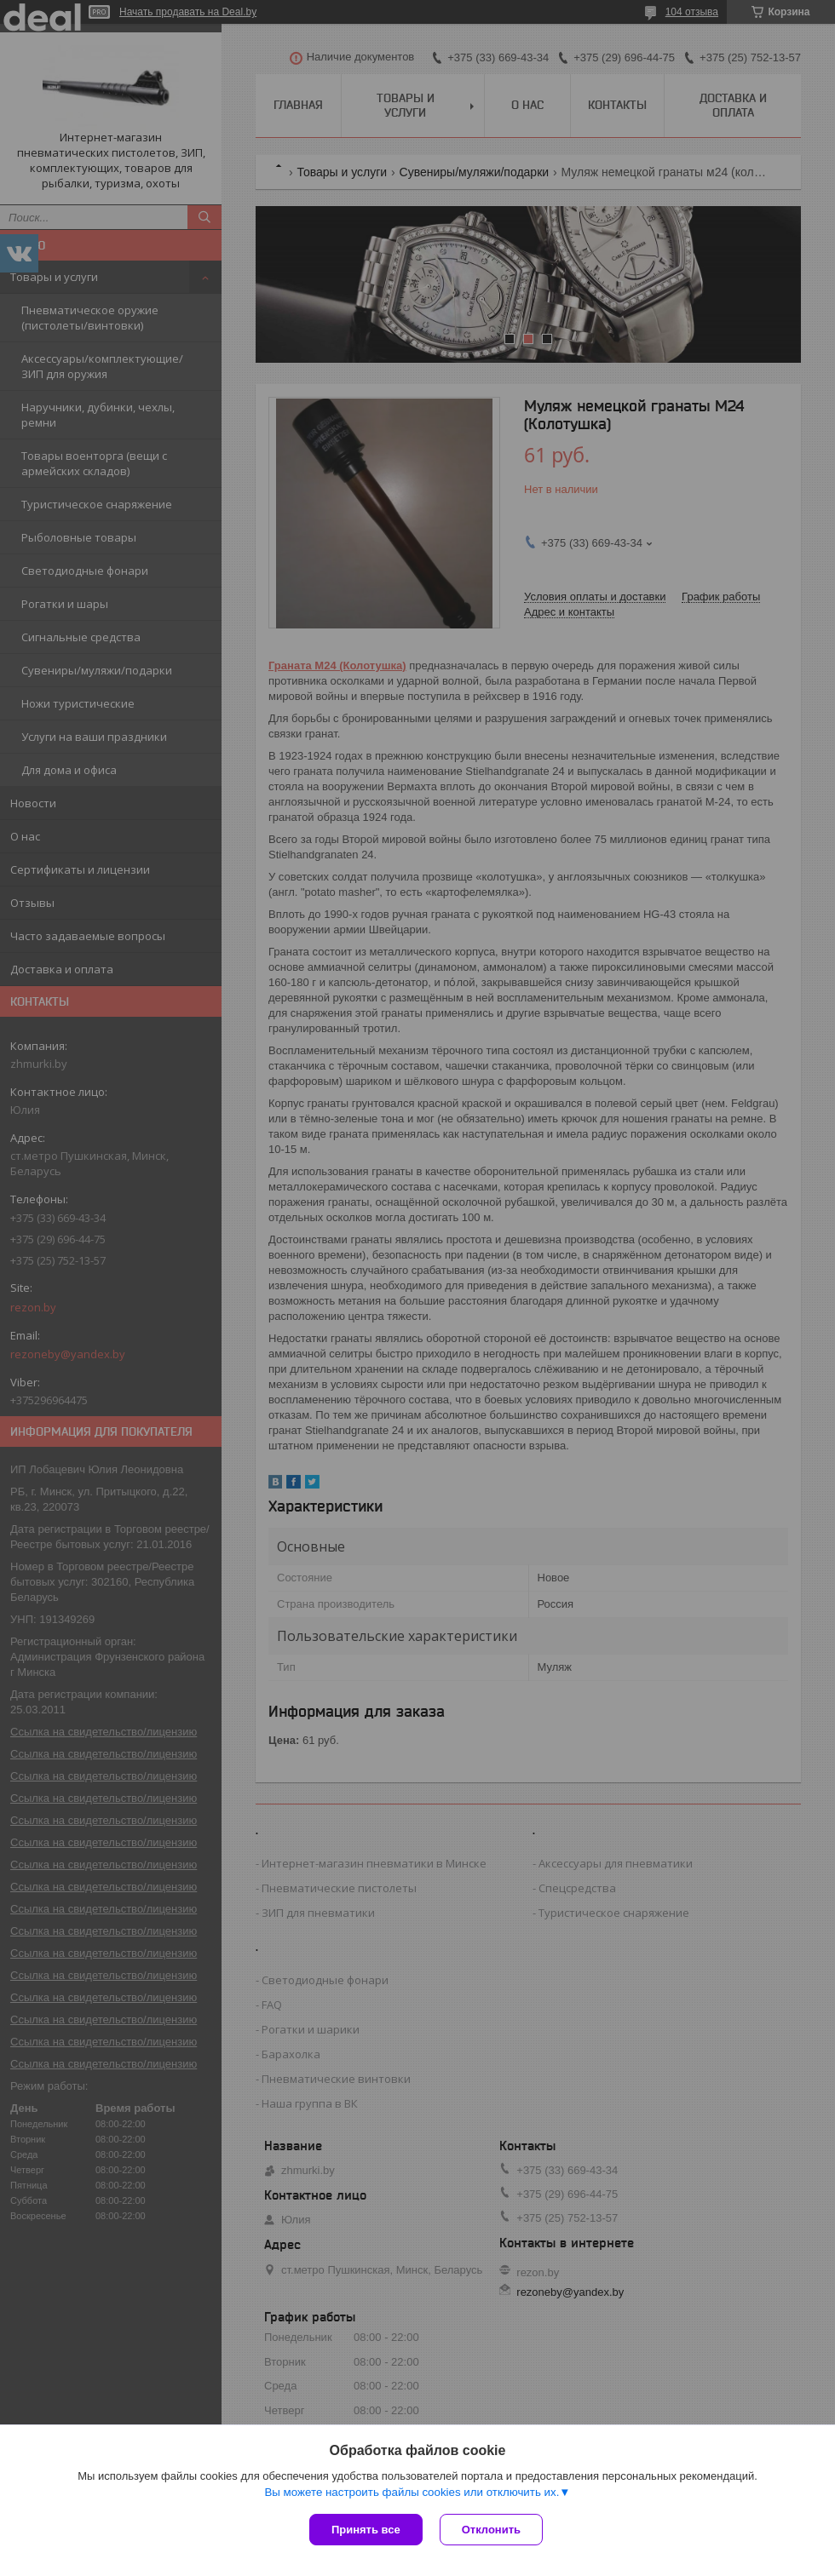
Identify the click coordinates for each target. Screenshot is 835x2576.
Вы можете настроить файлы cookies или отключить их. (411, 2492)
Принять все (365, 2529)
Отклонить (491, 2529)
